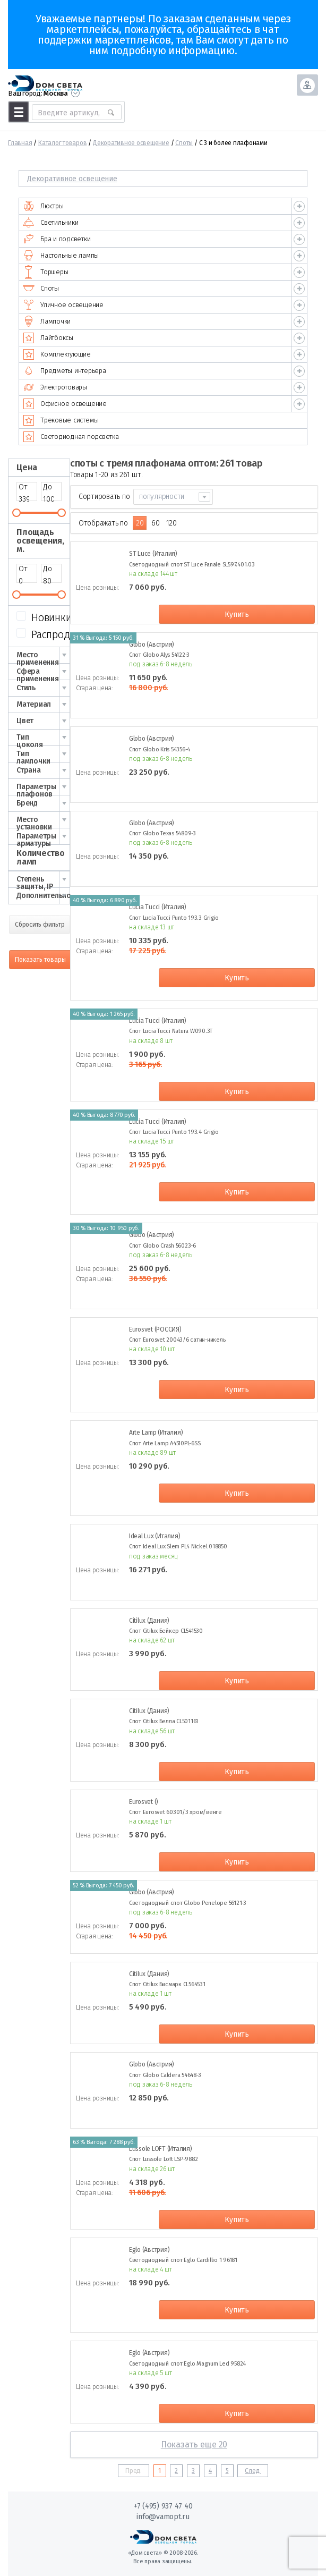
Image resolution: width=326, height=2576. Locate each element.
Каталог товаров (62, 143)
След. (253, 2471)
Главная (20, 143)
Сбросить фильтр (39, 924)
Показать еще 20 (194, 2444)
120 (171, 523)
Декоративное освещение (131, 143)
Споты (184, 143)
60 (155, 523)
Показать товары (40, 959)
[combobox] (173, 497)
